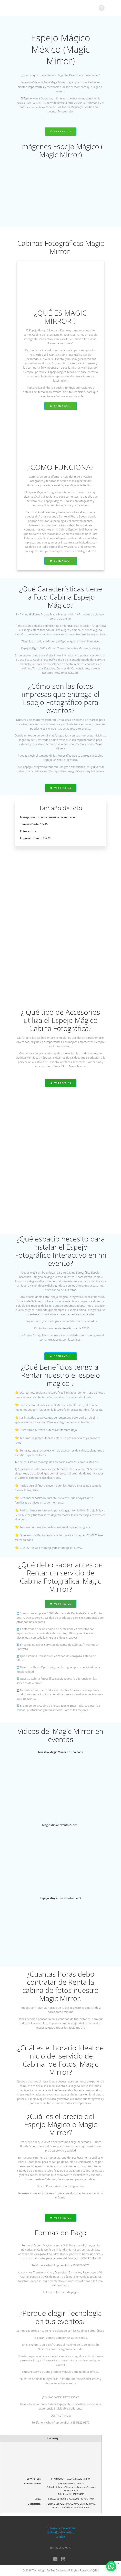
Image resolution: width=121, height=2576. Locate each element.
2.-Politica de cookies (60, 2532)
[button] (111, 2566)
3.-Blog (60, 2537)
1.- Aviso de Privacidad (60, 2528)
